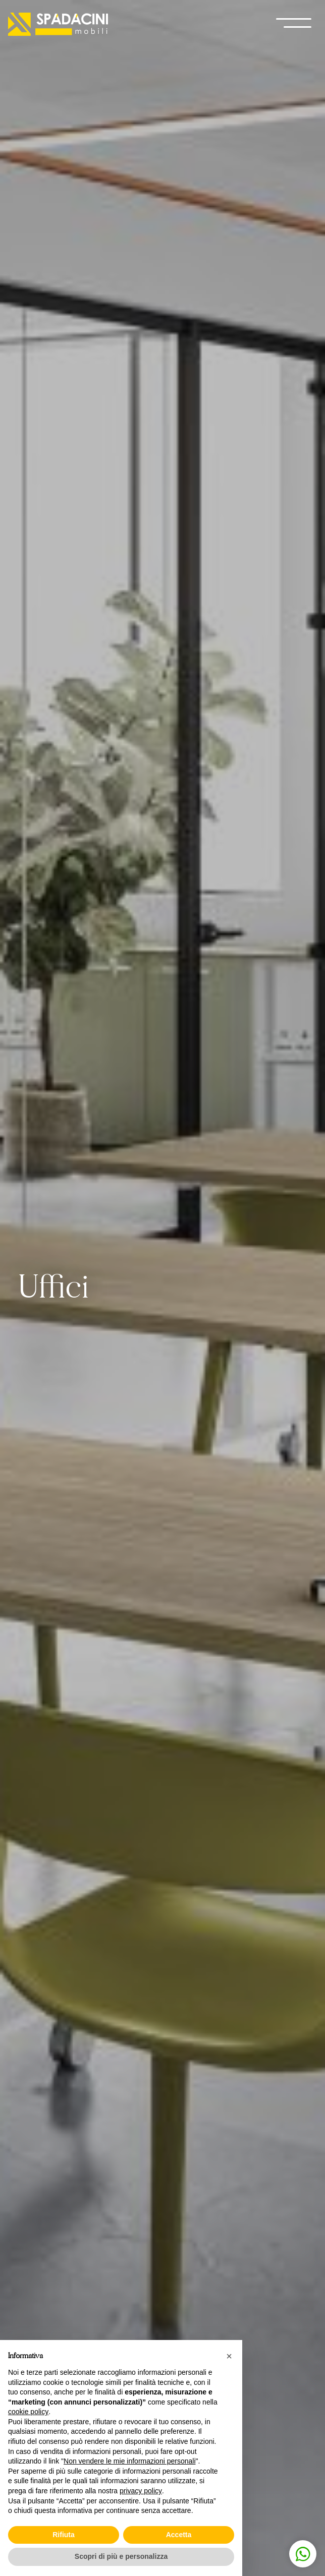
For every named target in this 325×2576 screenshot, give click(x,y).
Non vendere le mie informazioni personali (129, 2461)
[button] (229, 2356)
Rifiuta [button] (63, 2535)
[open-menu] (293, 24)
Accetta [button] (179, 2535)
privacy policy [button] (141, 2491)
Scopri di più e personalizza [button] (121, 2556)
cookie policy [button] (28, 2412)
